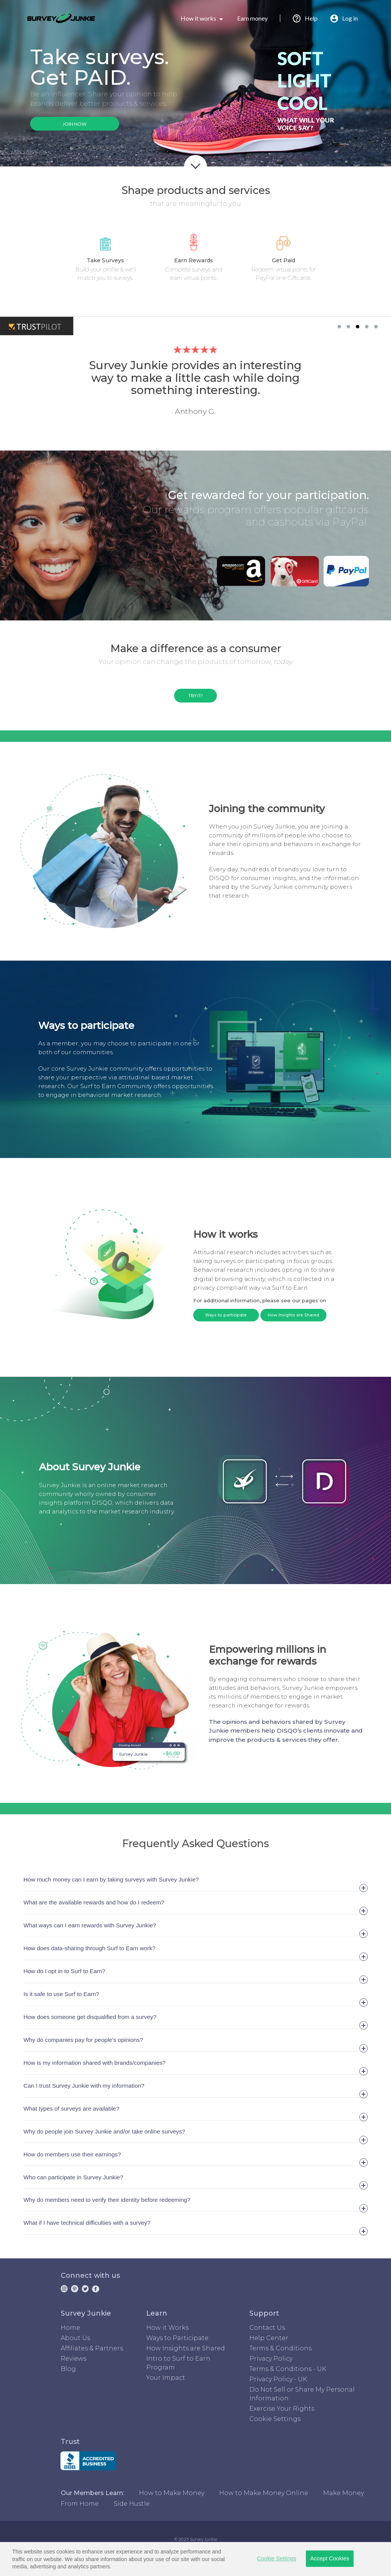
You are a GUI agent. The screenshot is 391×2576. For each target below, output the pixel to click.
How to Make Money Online (263, 2493)
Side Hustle (132, 2503)
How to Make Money (171, 2493)
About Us (75, 2338)
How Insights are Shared (293, 1315)
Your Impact (165, 2377)
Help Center (268, 2338)
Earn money (258, 18)
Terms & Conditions (280, 2348)
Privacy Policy (270, 2358)
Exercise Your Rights (281, 2408)
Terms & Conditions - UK (287, 2369)
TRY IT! (195, 695)
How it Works (167, 2327)
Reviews (73, 2358)
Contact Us (267, 2327)
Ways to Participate (177, 2338)
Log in (344, 18)
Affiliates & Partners (92, 2348)
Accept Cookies (329, 2558)
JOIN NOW (75, 124)
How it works (202, 18)
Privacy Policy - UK (278, 2379)
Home (70, 2327)
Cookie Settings (275, 2419)
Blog (68, 2369)
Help (305, 18)
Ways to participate (226, 1315)
